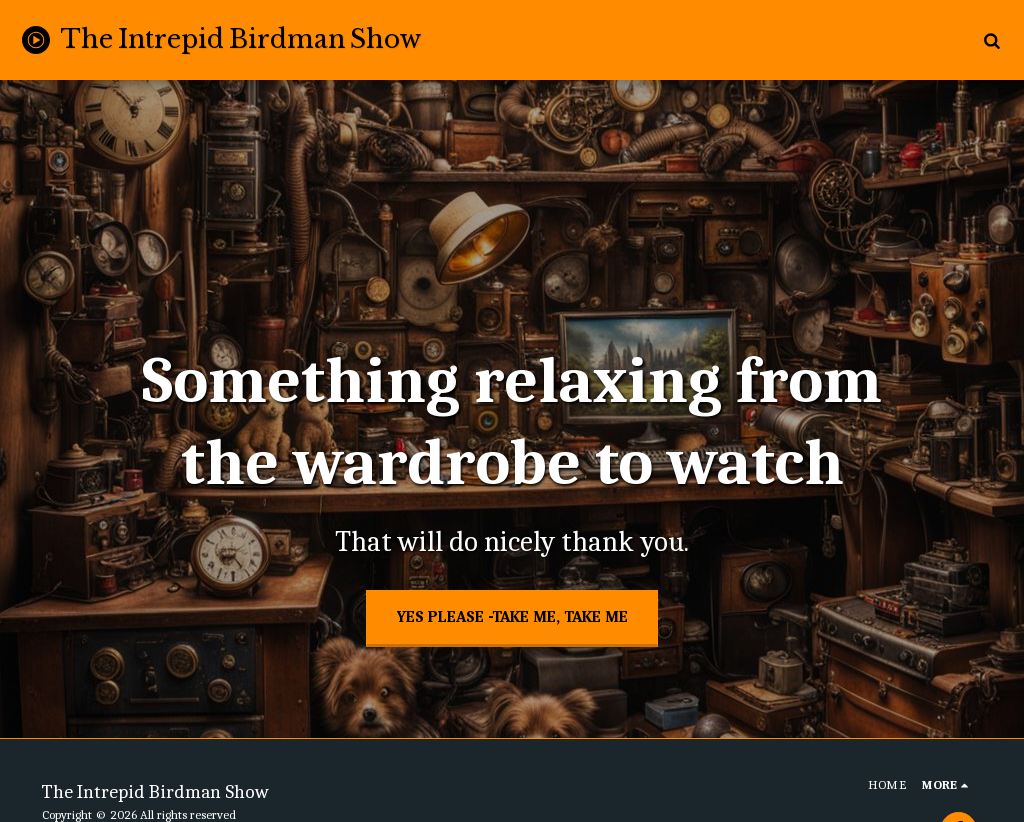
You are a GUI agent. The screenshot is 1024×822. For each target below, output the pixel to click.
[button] (991, 40)
